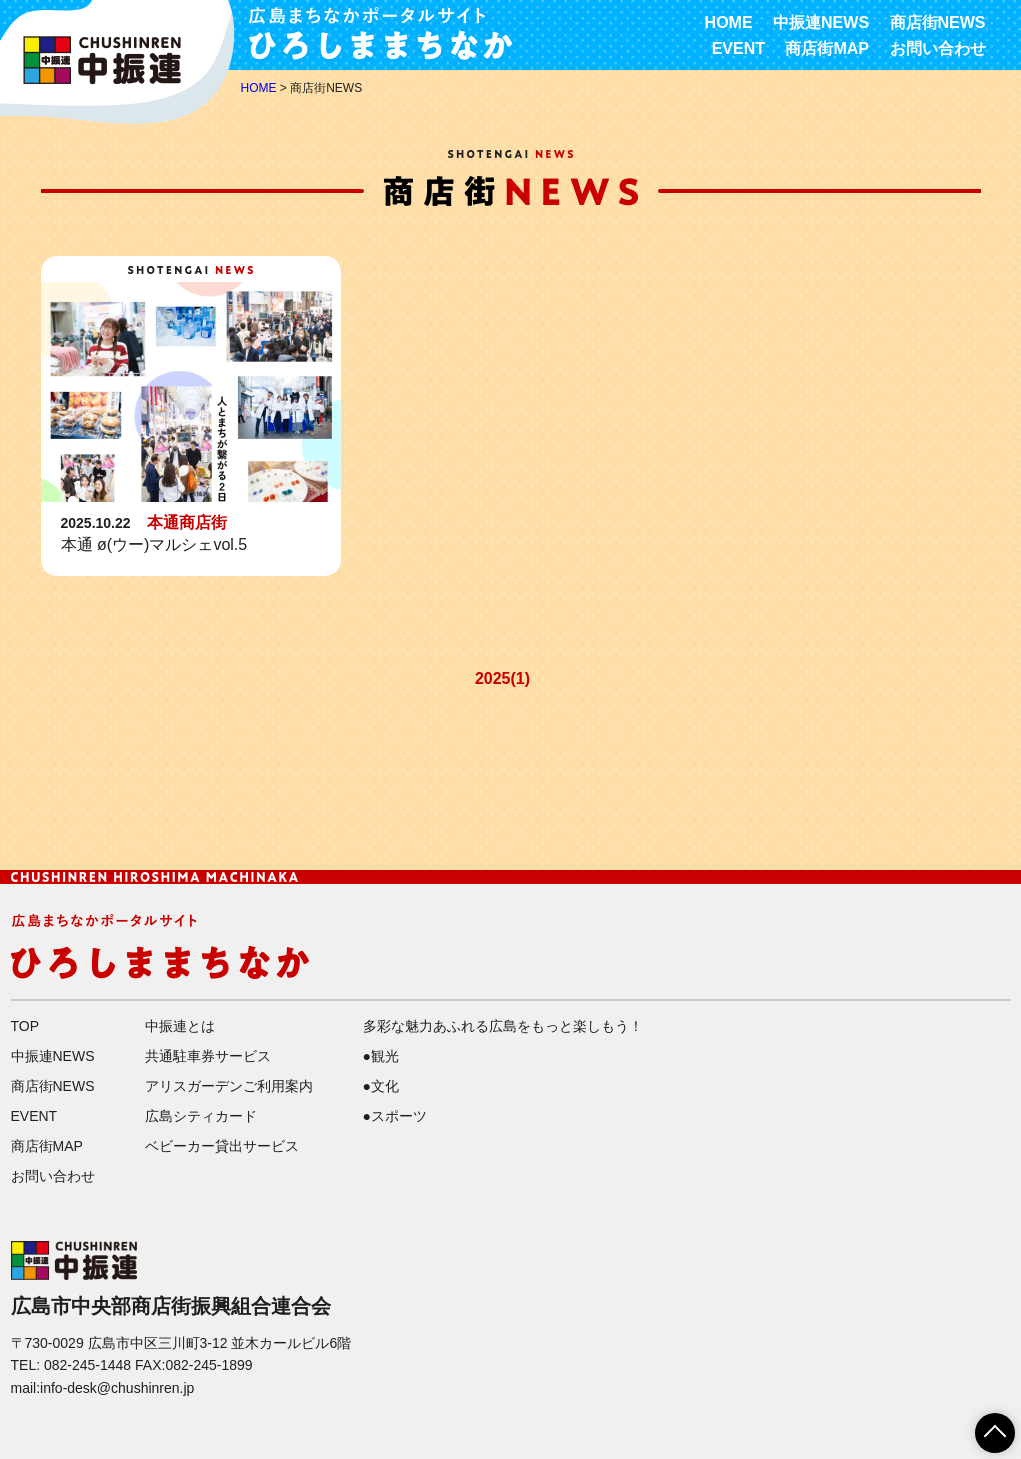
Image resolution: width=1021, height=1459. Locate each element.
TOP (25, 1026)
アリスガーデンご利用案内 (229, 1086)
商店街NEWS (938, 22)
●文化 (381, 1086)
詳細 (191, 416)
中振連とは (180, 1026)
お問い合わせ (938, 48)
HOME (729, 22)
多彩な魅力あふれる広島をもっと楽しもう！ (503, 1026)
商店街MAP (827, 48)
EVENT (738, 48)
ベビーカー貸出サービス (222, 1146)
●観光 (381, 1056)
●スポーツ (395, 1116)
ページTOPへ (983, 1426)
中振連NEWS (821, 22)
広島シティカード (201, 1116)
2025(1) (502, 678)
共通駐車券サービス (208, 1056)
